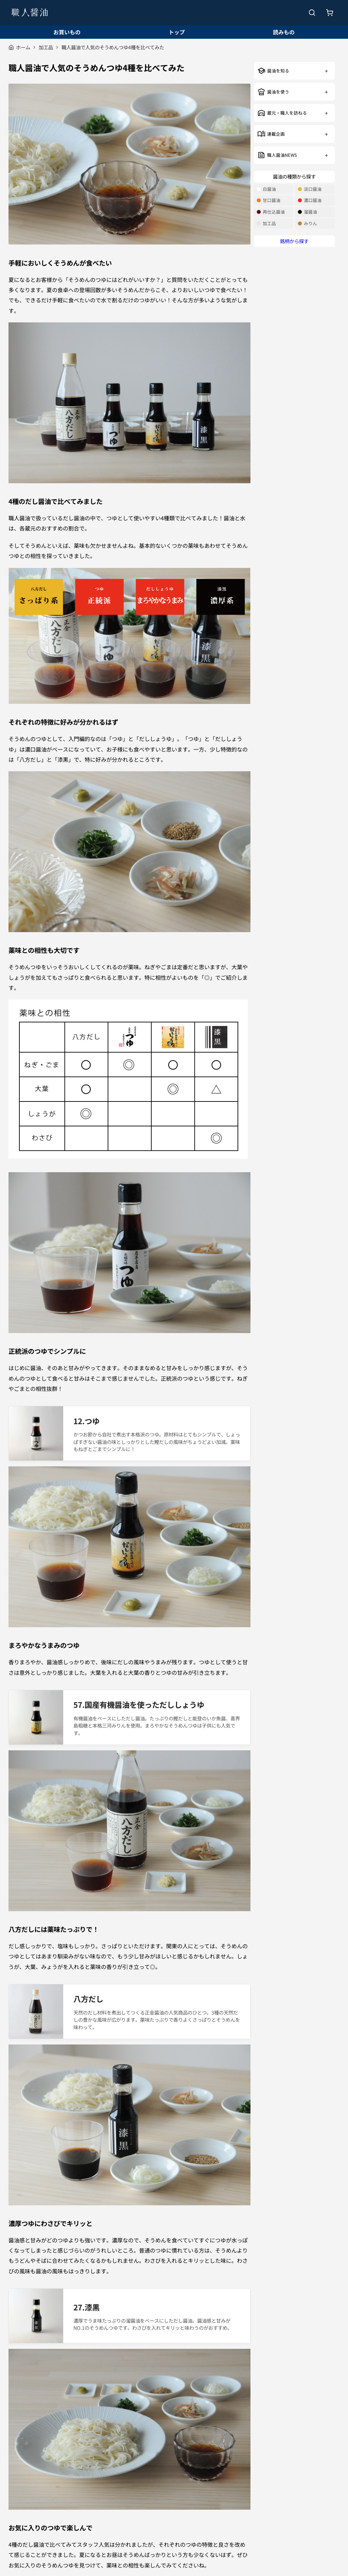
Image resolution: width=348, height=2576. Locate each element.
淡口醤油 (309, 189)
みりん (307, 223)
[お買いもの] (329, 12)
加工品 (46, 47)
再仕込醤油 (271, 212)
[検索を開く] (311, 12)
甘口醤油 (268, 200)
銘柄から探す (294, 241)
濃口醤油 (309, 200)
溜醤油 (307, 212)
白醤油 (266, 189)
